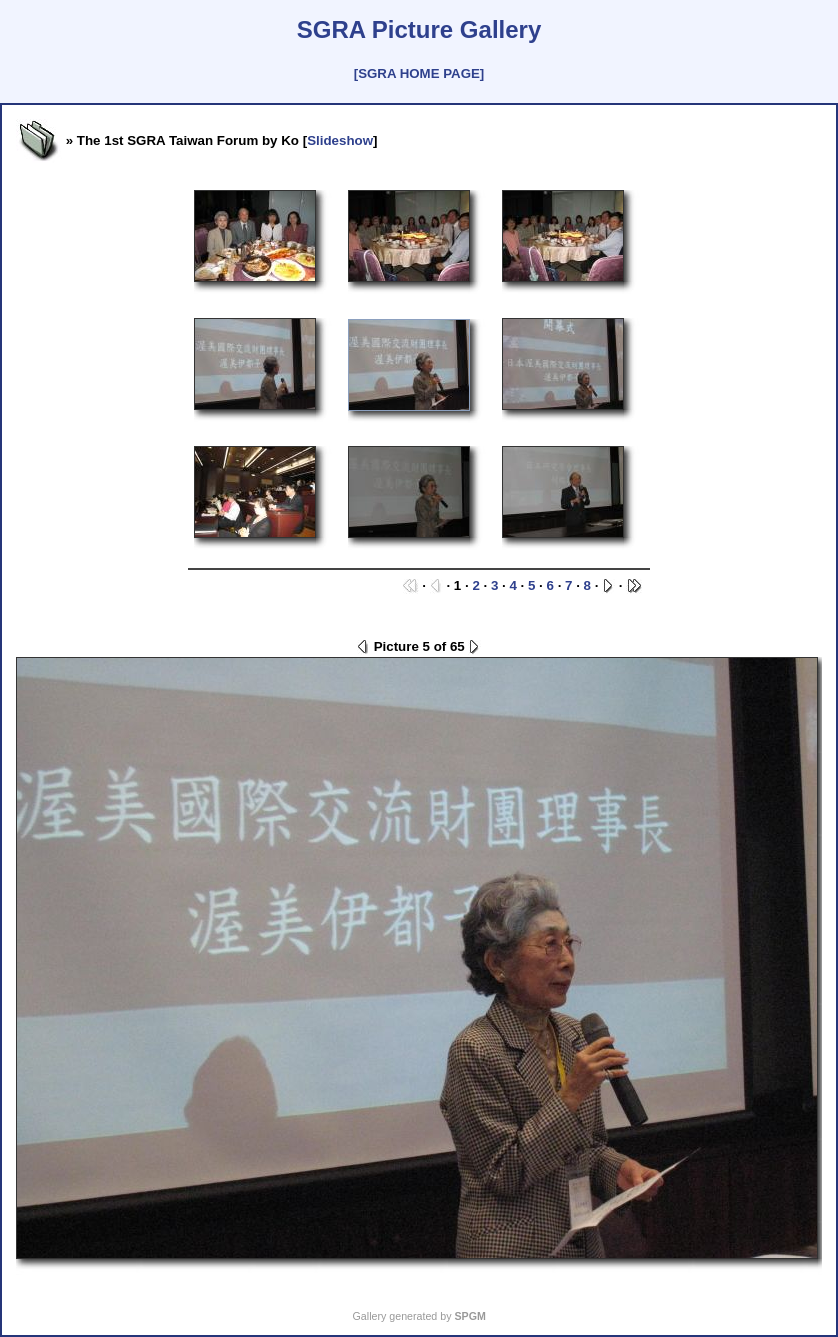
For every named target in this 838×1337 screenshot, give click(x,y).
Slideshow (340, 140)
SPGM (469, 1316)
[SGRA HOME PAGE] (419, 73)
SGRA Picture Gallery (419, 29)
